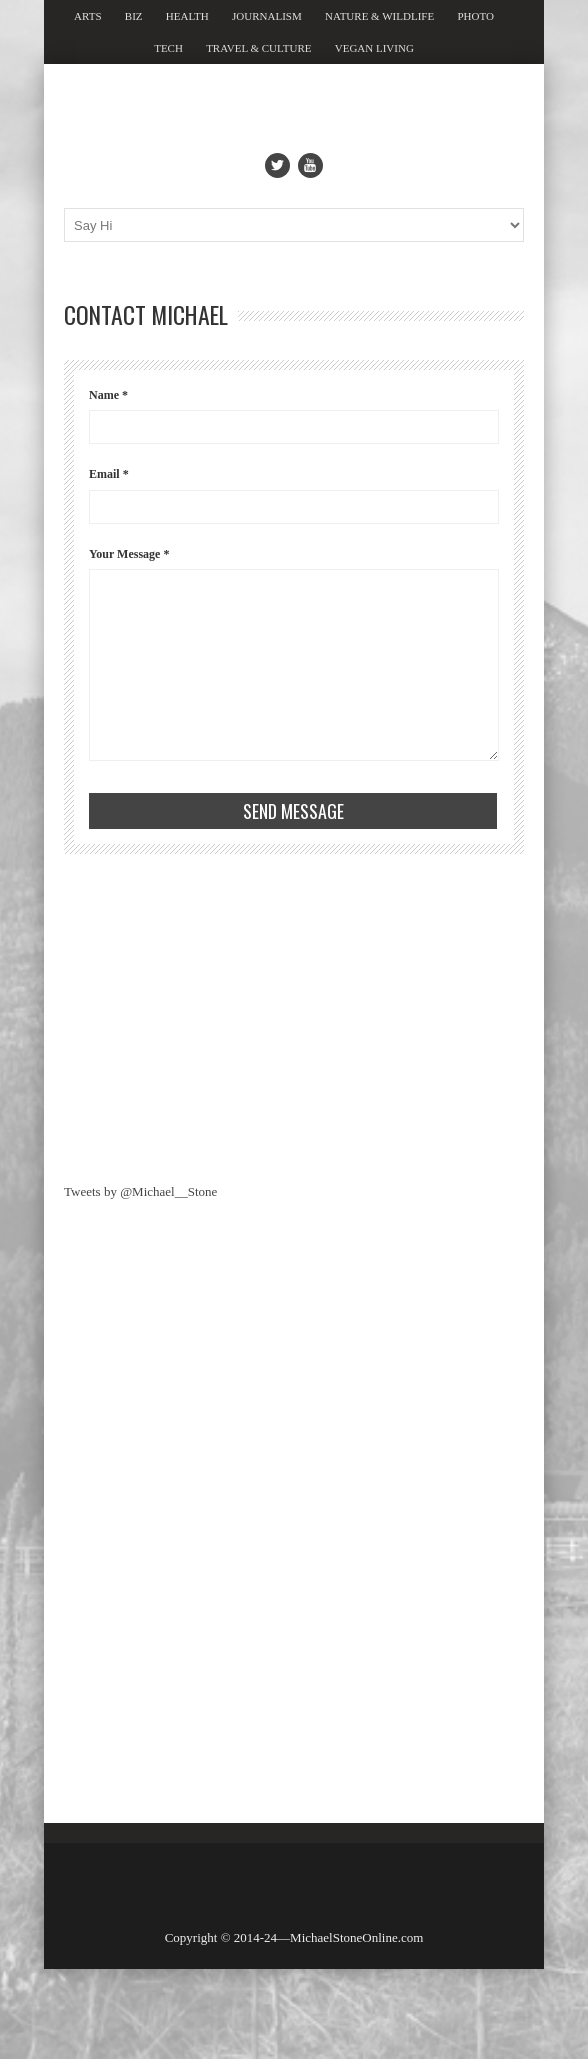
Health (187, 16)
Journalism (267, 16)
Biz (134, 16)
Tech (168, 48)
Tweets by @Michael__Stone (140, 1191)
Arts (87, 16)
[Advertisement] (214, 1014)
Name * (108, 395)
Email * (109, 474)
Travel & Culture (258, 48)
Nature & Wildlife (379, 16)
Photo (475, 16)
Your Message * (129, 554)
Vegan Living (374, 48)
